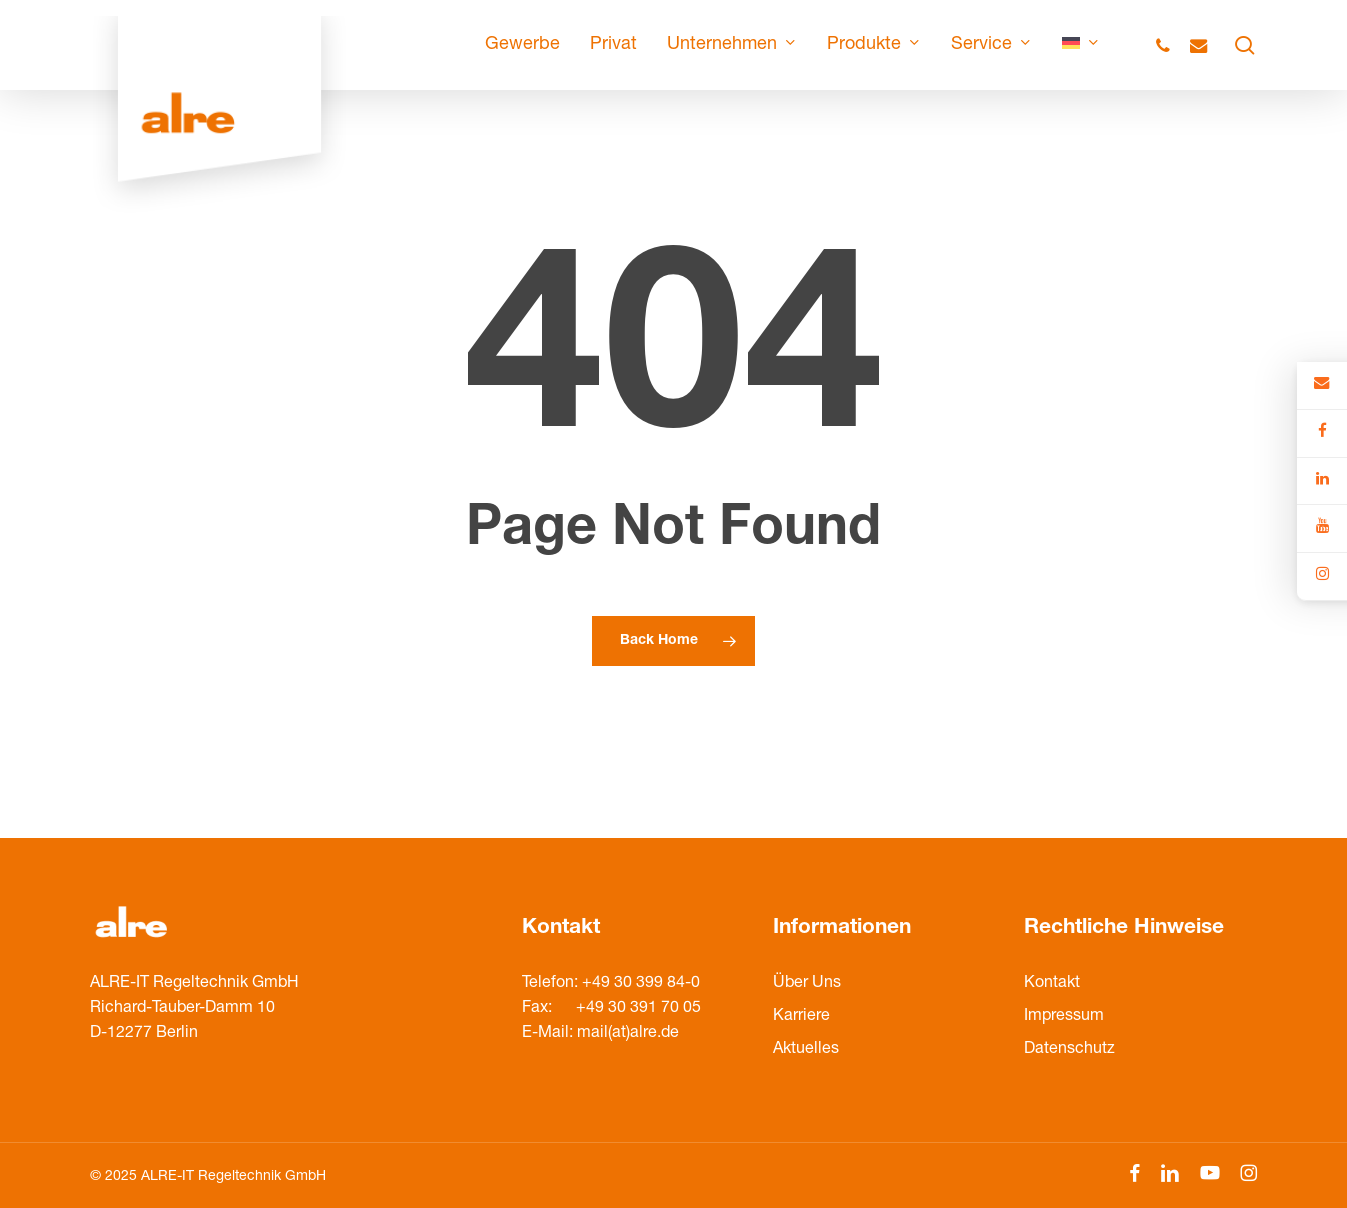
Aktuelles (806, 1050)
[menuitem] (1081, 45)
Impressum (1064, 1017)
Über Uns (807, 984)
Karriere (801, 1017)
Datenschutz (1069, 1050)
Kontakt (1052, 984)
